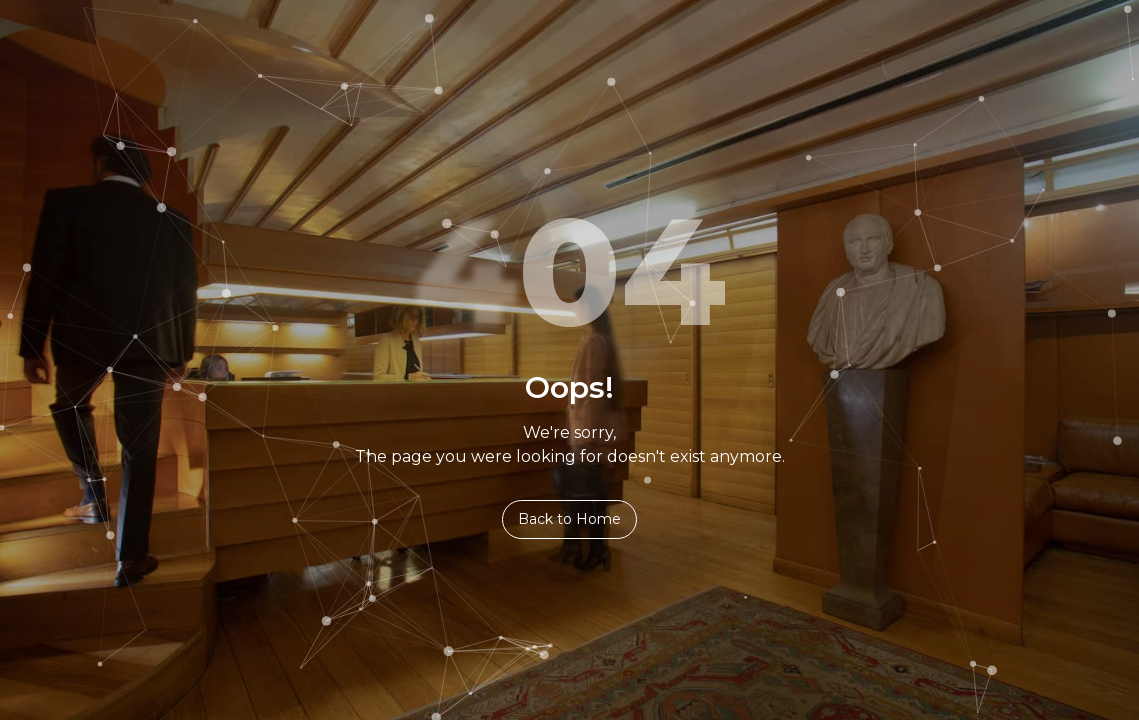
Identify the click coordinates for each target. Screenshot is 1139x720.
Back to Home (569, 519)
